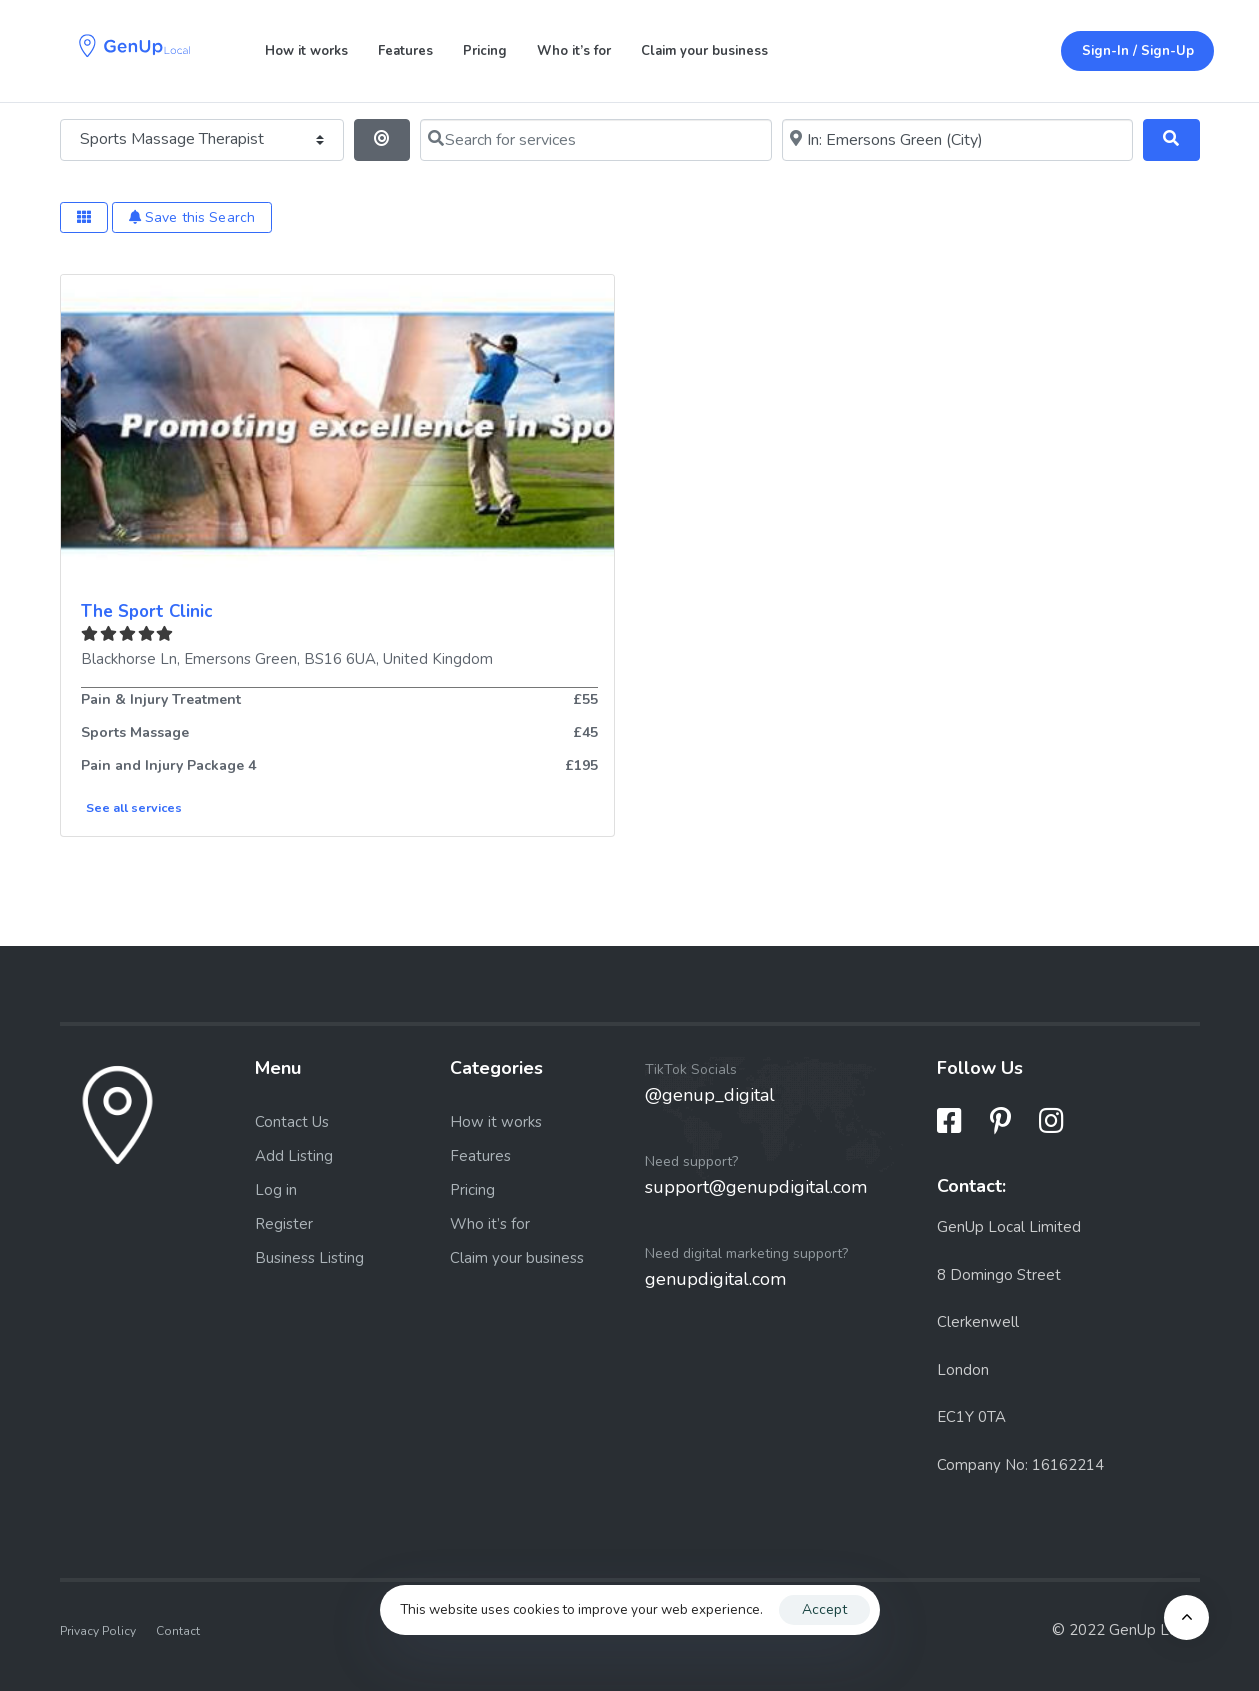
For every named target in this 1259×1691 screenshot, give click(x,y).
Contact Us (292, 1122)
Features (405, 51)
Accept (824, 1609)
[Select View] (84, 217)
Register (284, 1224)
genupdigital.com (715, 1279)
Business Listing (309, 1258)
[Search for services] (595, 140)
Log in (276, 1190)
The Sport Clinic (146, 611)
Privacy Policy (98, 1631)
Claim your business (704, 51)
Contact (178, 1631)
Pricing (485, 51)
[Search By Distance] (382, 140)
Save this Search (192, 217)
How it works (306, 51)
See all (134, 807)
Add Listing (294, 1156)
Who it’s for (574, 51)
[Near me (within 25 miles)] (957, 140)
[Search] (1171, 140)
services (156, 807)
